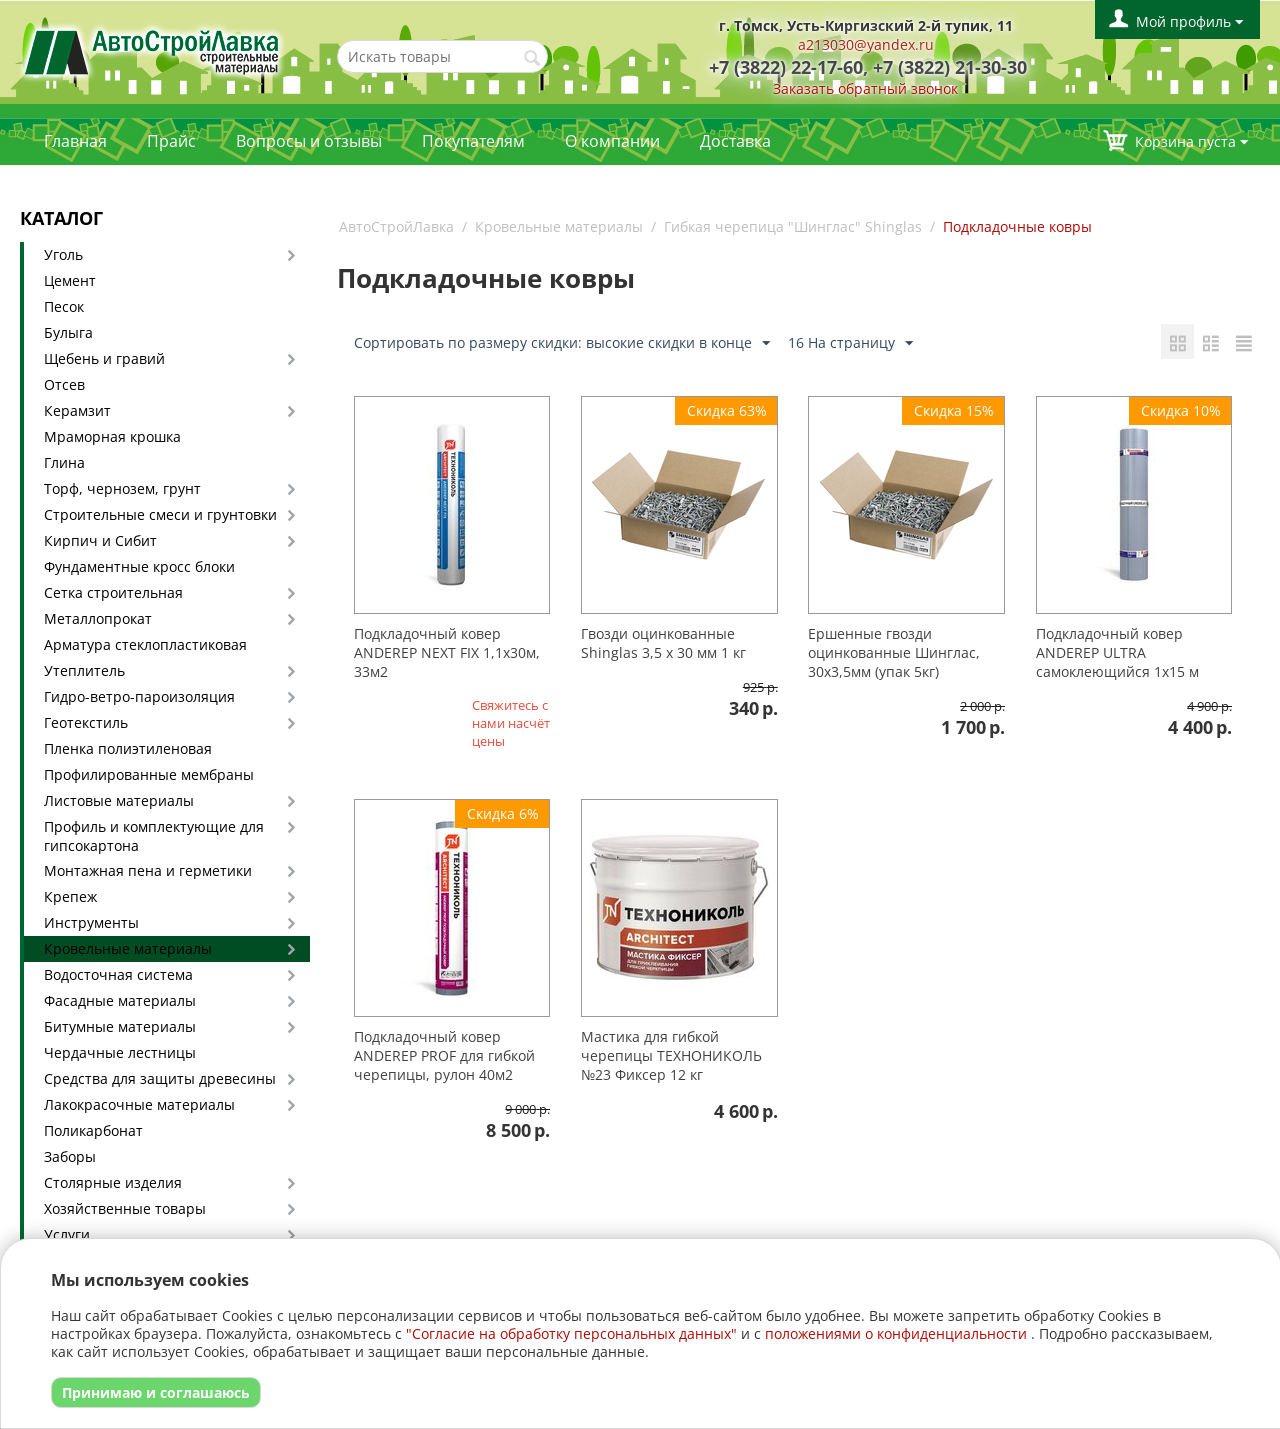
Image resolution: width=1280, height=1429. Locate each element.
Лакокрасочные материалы (139, 1104)
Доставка (735, 141)
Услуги (67, 1234)
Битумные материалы (120, 1026)
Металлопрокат (98, 618)
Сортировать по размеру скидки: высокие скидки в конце (562, 343)
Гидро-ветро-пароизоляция (139, 696)
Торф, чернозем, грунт (122, 488)
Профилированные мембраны (149, 774)
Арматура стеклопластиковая (145, 644)
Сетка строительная (113, 592)
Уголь (63, 254)
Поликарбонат (93, 1130)
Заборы (70, 1156)
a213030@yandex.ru (866, 44)
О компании (612, 141)
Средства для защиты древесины (160, 1078)
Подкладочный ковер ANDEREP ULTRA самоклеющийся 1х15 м (1117, 652)
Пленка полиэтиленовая (128, 748)
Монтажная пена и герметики (148, 870)
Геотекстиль (86, 722)
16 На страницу (850, 343)
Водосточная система (118, 974)
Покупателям (473, 141)
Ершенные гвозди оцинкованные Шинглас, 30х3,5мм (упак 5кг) (894, 652)
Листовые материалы (119, 800)
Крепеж (70, 896)
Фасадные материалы (120, 1000)
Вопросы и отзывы (309, 141)
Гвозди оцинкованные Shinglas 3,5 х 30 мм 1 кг (663, 643)
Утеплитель (84, 670)
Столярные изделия (113, 1182)
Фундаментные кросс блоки (139, 566)
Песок (64, 306)
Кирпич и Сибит (100, 540)
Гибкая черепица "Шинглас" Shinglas (793, 226)
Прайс (171, 141)
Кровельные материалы (128, 948)
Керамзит (77, 410)
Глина (64, 462)
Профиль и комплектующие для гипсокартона (154, 836)
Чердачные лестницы (120, 1052)
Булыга (68, 332)
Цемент (70, 280)
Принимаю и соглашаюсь (156, 1392)
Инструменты (91, 922)
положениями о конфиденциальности (896, 1333)
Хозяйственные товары (125, 1208)
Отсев (64, 384)
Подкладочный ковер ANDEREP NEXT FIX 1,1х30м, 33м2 (447, 652)
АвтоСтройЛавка (396, 226)
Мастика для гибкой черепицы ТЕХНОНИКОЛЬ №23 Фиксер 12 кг (671, 1055)
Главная (75, 141)
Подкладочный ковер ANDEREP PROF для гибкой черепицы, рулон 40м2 (444, 1055)
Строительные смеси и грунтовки (160, 514)
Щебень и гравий (104, 358)
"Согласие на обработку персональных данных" (571, 1333)
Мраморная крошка (112, 436)
